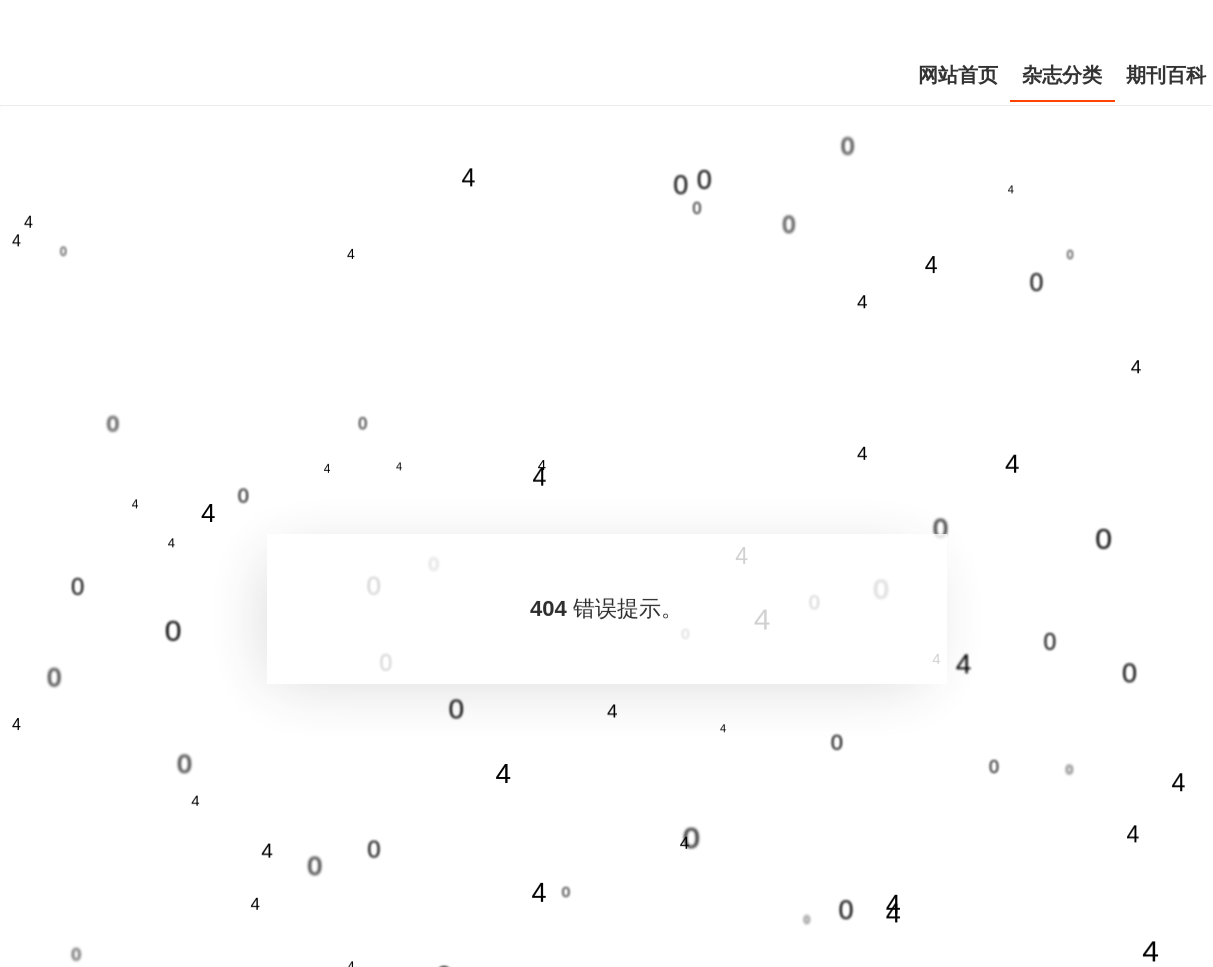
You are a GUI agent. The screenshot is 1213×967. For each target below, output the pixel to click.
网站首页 (958, 75)
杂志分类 (1062, 75)
